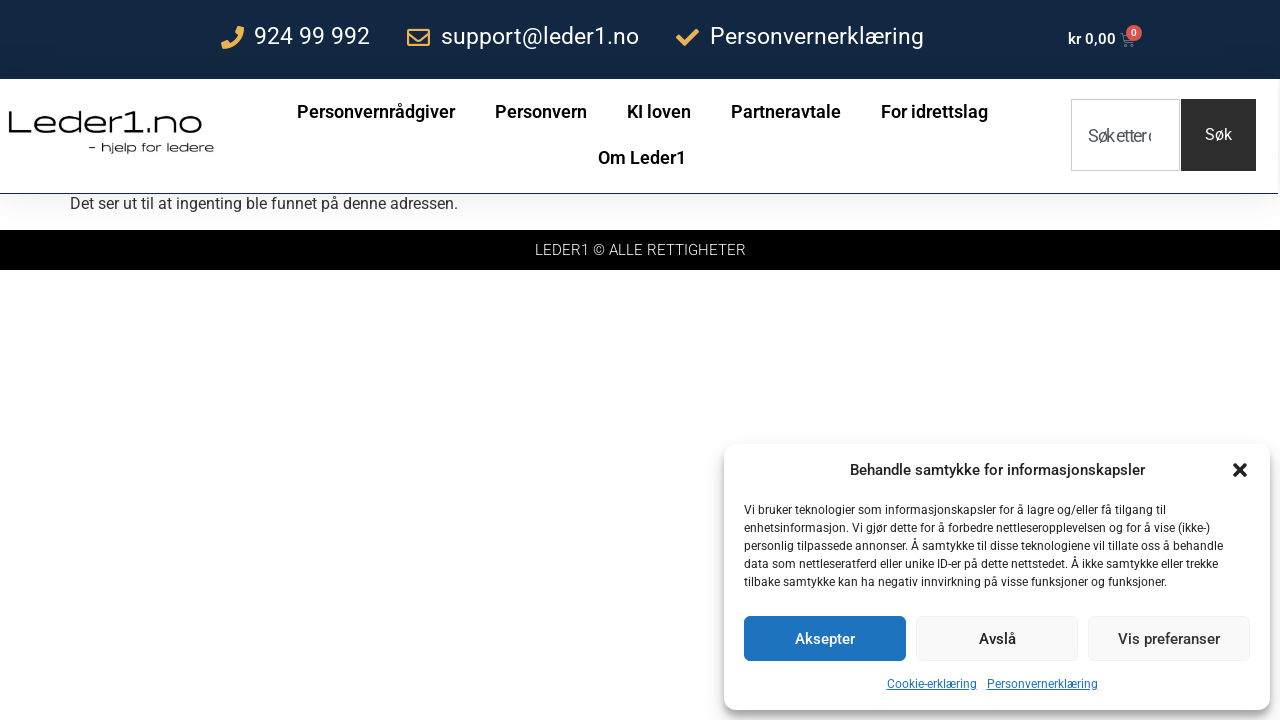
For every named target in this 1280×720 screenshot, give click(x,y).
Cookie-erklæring (932, 684)
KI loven (659, 111)
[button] (1240, 470)
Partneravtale (786, 111)
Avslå (997, 639)
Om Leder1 (642, 157)
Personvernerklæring (1042, 684)
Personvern (541, 111)
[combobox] (1125, 135)
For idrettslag (934, 111)
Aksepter (825, 639)
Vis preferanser (1169, 639)
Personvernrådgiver (376, 111)
